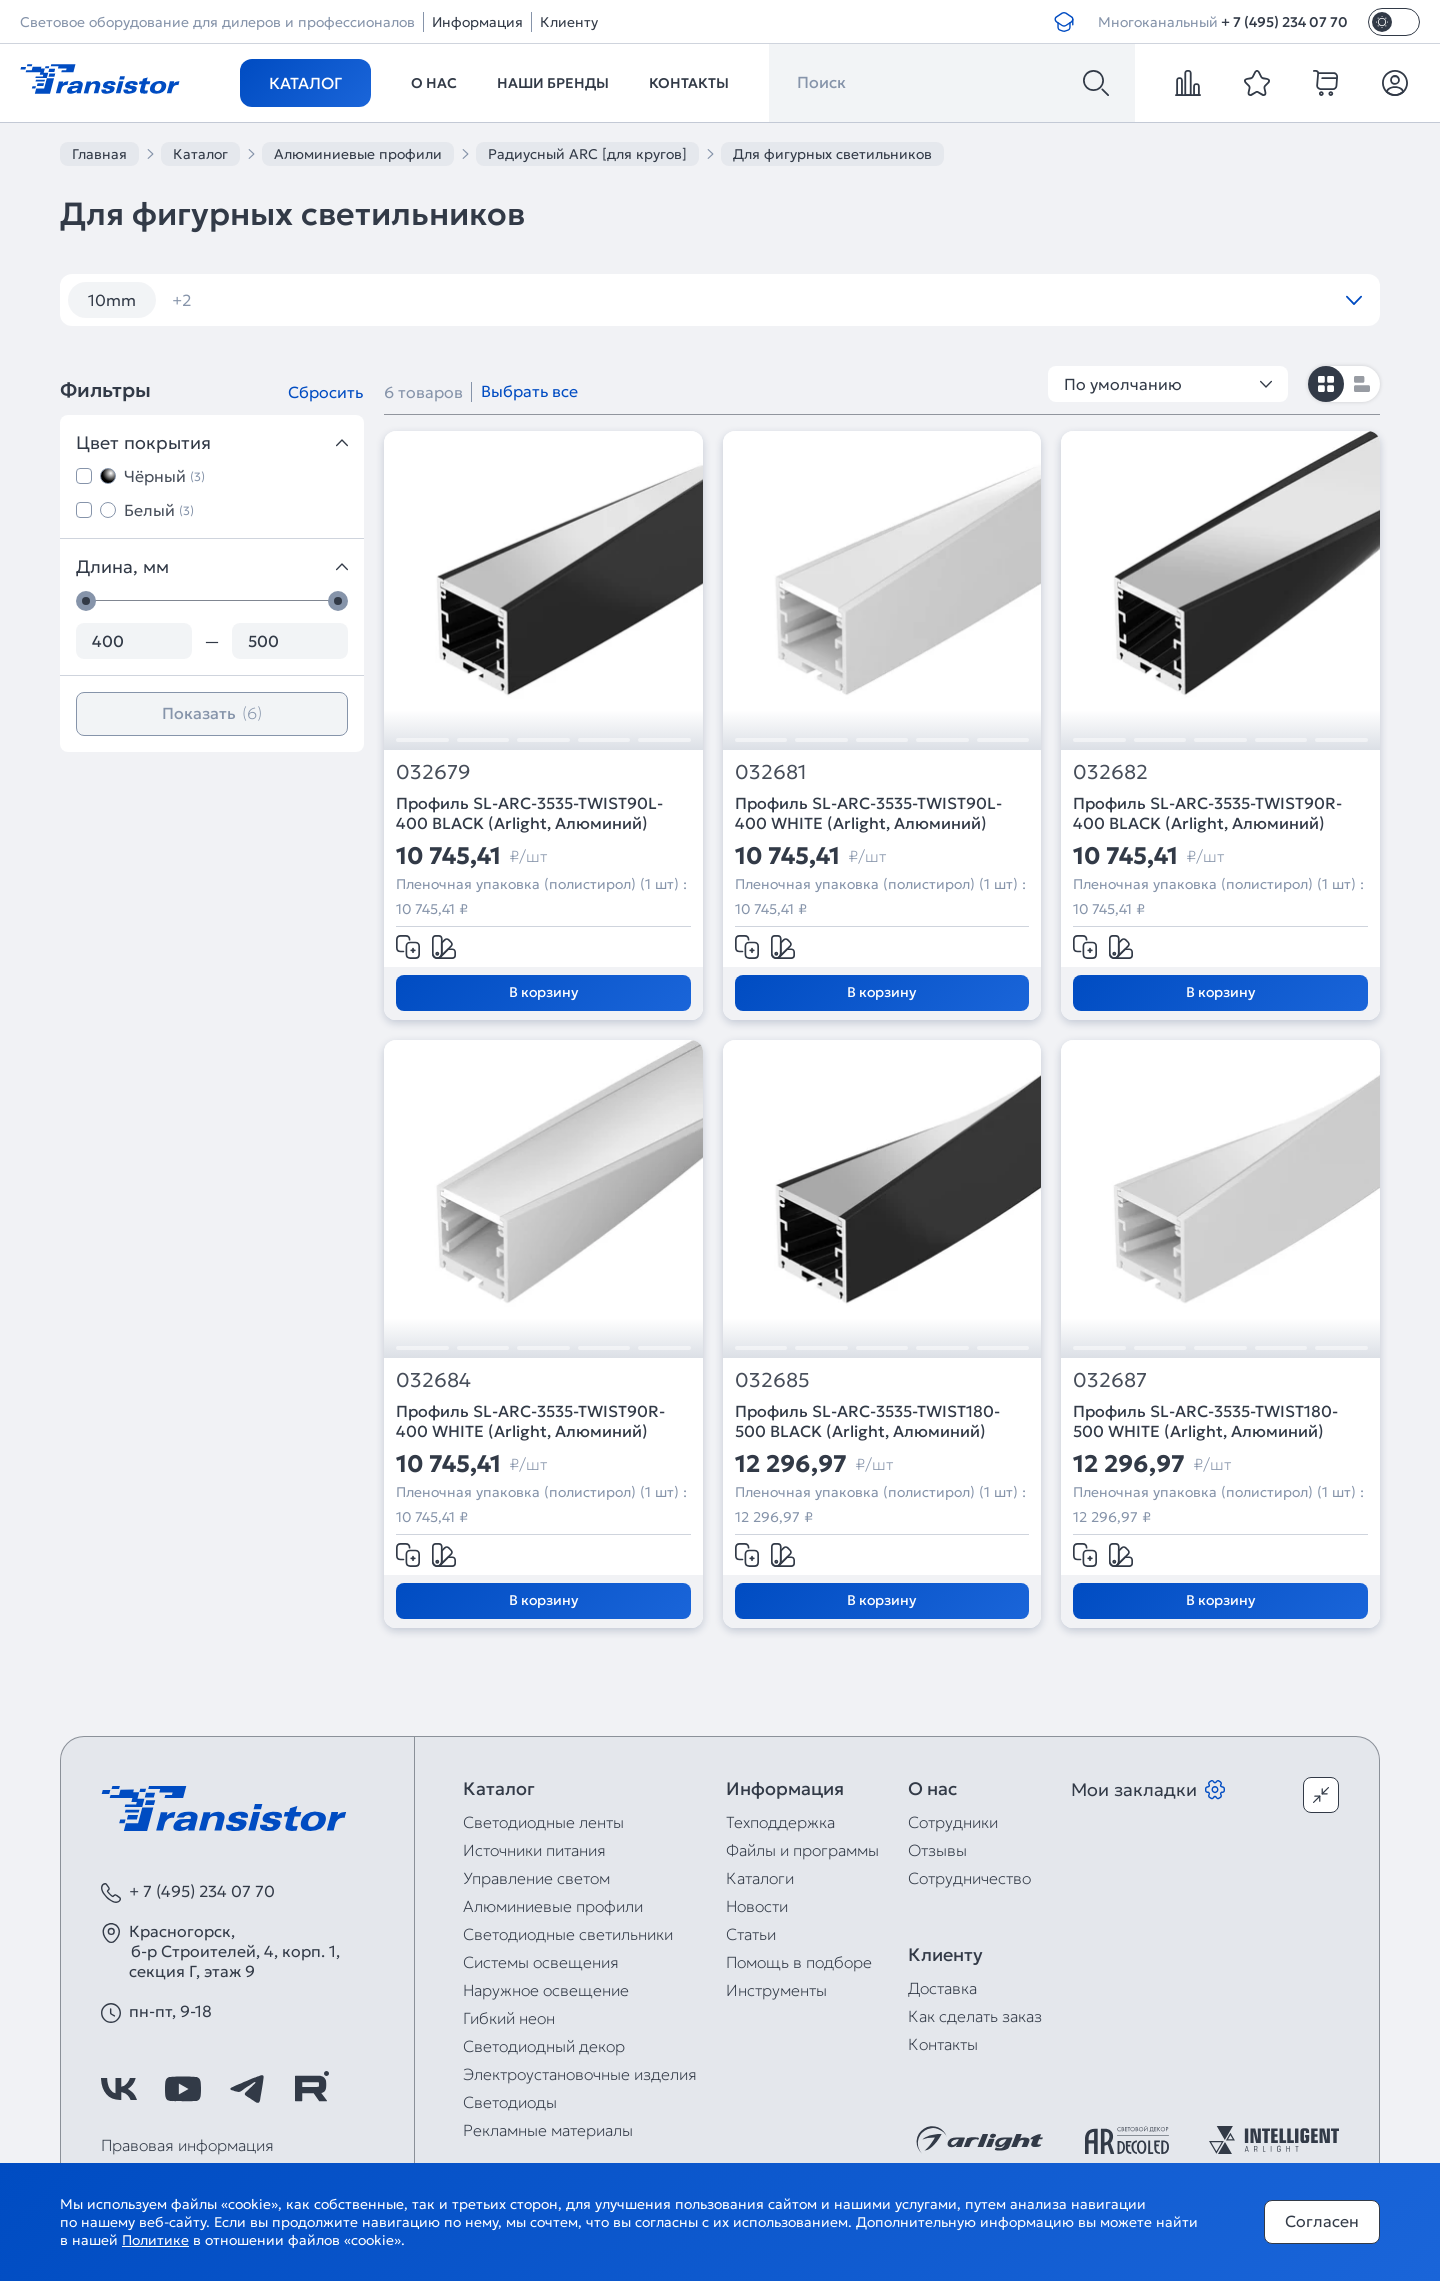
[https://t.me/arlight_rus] (247, 2089)
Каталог (305, 83)
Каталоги (760, 1878)
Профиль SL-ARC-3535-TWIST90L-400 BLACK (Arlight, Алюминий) (529, 813)
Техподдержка (780, 1822)
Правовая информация (187, 2145)
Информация (477, 22)
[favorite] (1257, 83)
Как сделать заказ (975, 2016)
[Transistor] (100, 77)
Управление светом (536, 1878)
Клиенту (569, 22)
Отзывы (937, 1850)
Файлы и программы (802, 1850)
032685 (772, 1380)
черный (326, 300)
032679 (433, 772)
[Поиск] (1096, 83)
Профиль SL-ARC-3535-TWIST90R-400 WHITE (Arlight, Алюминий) (530, 1421)
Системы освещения (541, 1962)
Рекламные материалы (548, 2130)
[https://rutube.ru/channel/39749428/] (311, 2089)
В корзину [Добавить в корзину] (543, 992)
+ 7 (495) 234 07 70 (1284, 22)
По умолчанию (1168, 384)
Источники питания (534, 1850)
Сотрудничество (969, 1878)
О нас (434, 83)
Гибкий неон (509, 2018)
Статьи (751, 1934)
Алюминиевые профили (553, 1906)
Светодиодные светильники (568, 1934)
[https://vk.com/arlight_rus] (119, 2089)
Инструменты (776, 1990)
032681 (770, 772)
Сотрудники (953, 1822)
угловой (216, 300)
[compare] (1188, 83)
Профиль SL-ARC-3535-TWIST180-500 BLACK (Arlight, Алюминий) (867, 1421)
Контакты (689, 83)
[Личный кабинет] (1395, 83)
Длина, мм (212, 566)
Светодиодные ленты (543, 1822)
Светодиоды (510, 2102)
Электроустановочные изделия (580, 2074)
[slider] (86, 601)
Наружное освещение (546, 1990)
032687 (1110, 1380)
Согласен (1322, 2221)
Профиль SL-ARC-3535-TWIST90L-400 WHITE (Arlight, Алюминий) (868, 813)
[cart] (1326, 83)
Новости (757, 1906)
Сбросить (325, 392)
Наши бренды (553, 83)
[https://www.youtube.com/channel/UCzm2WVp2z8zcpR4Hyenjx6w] (183, 2089)
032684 (433, 1380)
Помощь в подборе (799, 1962)
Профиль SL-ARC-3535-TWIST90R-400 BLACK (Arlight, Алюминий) (1207, 813)
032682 (1110, 772)
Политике (155, 2240)
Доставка (942, 1988)
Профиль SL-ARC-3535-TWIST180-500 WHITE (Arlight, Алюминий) (1205, 1421)
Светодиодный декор (544, 2046)
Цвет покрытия (212, 442)
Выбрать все (529, 391)
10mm (112, 300)
